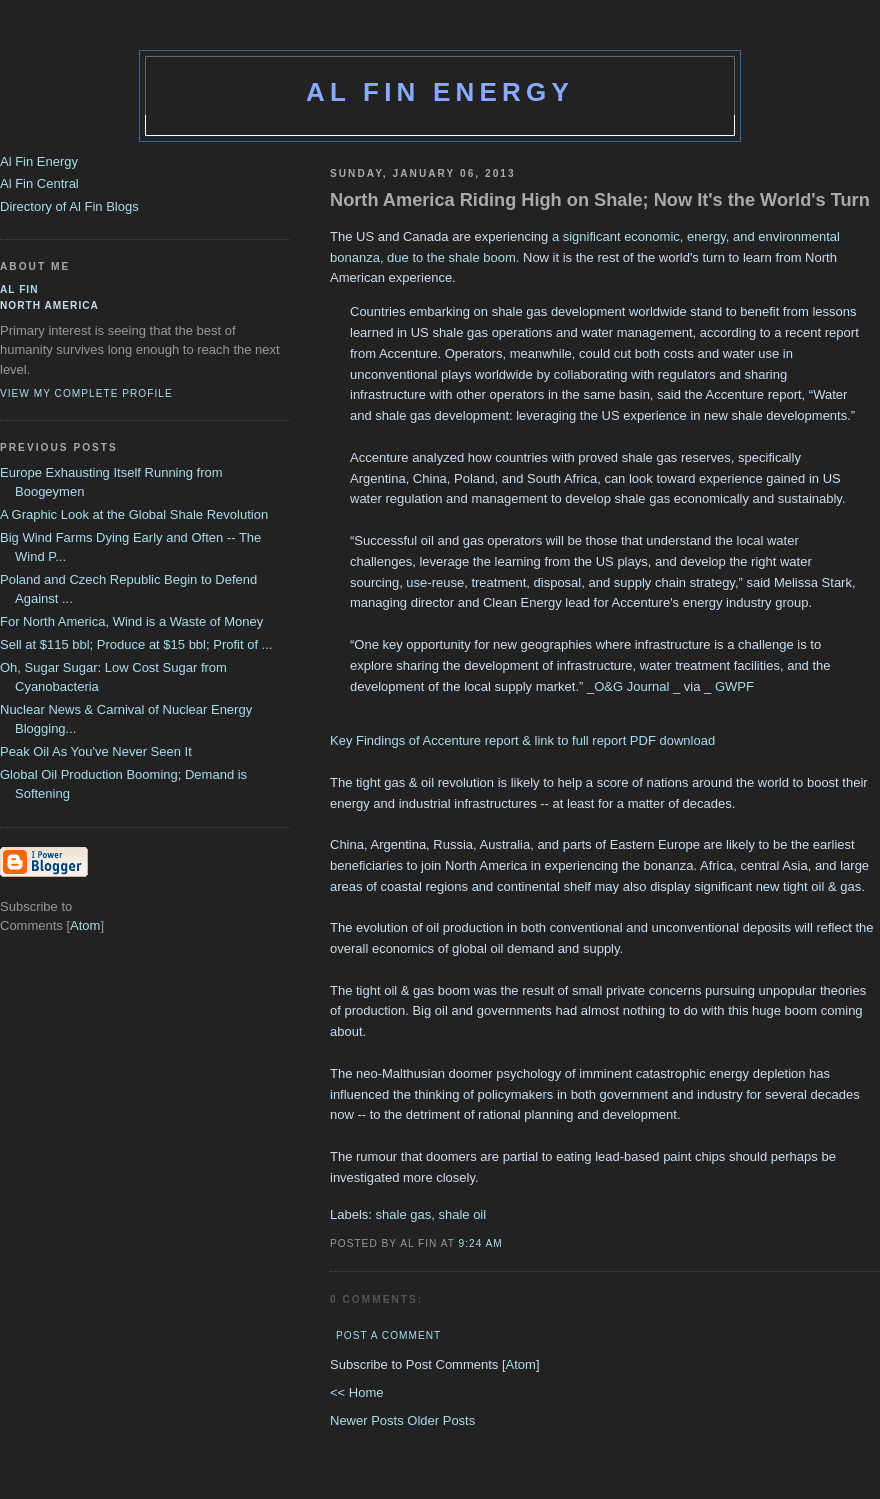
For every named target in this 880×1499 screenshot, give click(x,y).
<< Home (356, 1392)
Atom (521, 1364)
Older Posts (441, 1420)
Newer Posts (368, 1420)
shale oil (462, 1214)
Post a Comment (388, 1335)
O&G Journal (631, 686)
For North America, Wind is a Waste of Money (131, 621)
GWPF (734, 686)
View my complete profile (86, 393)
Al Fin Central (39, 183)
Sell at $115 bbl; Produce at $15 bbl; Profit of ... (136, 644)
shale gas (404, 1214)
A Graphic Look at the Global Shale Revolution (134, 514)
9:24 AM (481, 1243)
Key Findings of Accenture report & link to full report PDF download (522, 740)
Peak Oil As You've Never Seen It (96, 751)
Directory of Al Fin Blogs (69, 206)
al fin (19, 289)
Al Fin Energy (440, 92)
